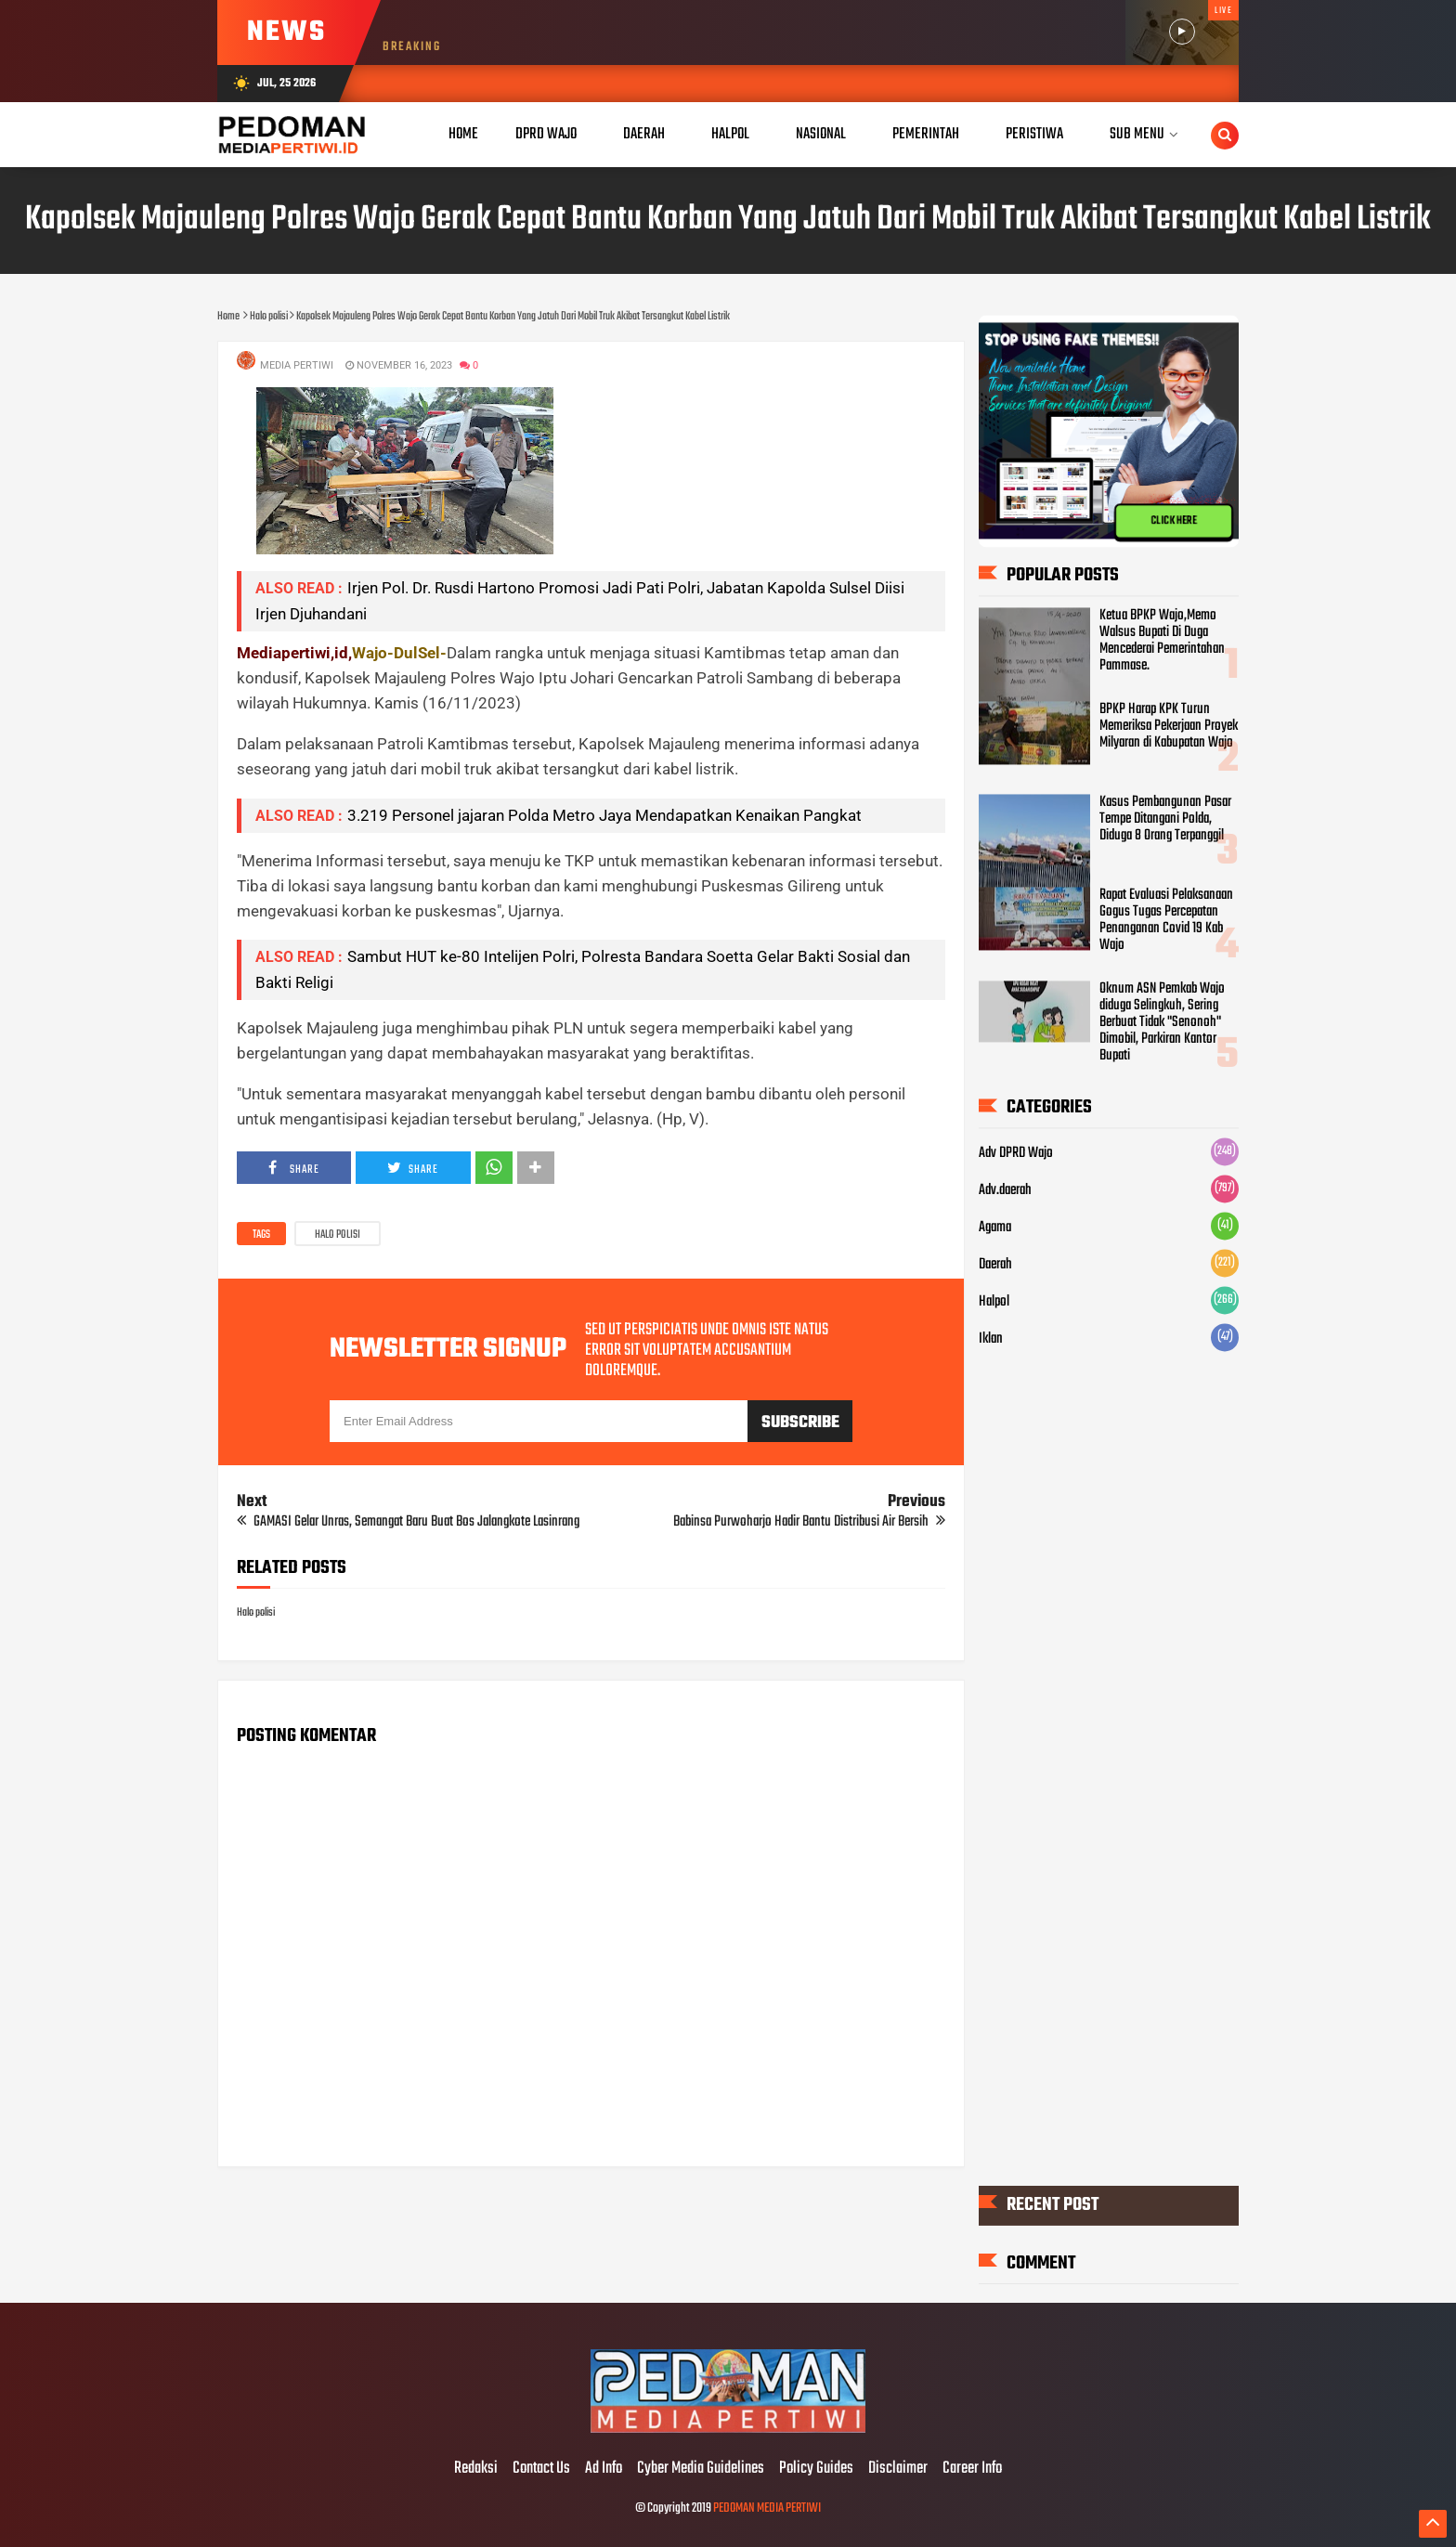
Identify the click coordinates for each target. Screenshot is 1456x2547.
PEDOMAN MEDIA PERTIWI (767, 2508)
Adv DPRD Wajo (1016, 1154)
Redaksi (476, 2469)
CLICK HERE (1173, 521)
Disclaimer (898, 2469)
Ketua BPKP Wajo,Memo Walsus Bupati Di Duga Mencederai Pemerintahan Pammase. (1162, 641)
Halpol (994, 1303)
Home (463, 134)
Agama (995, 1228)
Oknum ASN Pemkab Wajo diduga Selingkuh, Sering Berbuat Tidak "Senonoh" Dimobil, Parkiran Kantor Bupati (1162, 1023)
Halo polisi (337, 1235)
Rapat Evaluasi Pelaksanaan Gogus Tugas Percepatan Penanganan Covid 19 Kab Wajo (1166, 921)
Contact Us (541, 2469)
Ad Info (603, 2469)
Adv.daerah (1005, 1191)
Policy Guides (816, 2469)
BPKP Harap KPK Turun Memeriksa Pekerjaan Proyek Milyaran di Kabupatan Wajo (1168, 727)
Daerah (995, 1266)
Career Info (972, 2469)
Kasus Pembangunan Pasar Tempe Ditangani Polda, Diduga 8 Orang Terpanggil (1165, 820)
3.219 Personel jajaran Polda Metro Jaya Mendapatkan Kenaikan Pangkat (604, 815)
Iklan (991, 1340)
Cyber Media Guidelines (700, 2469)
